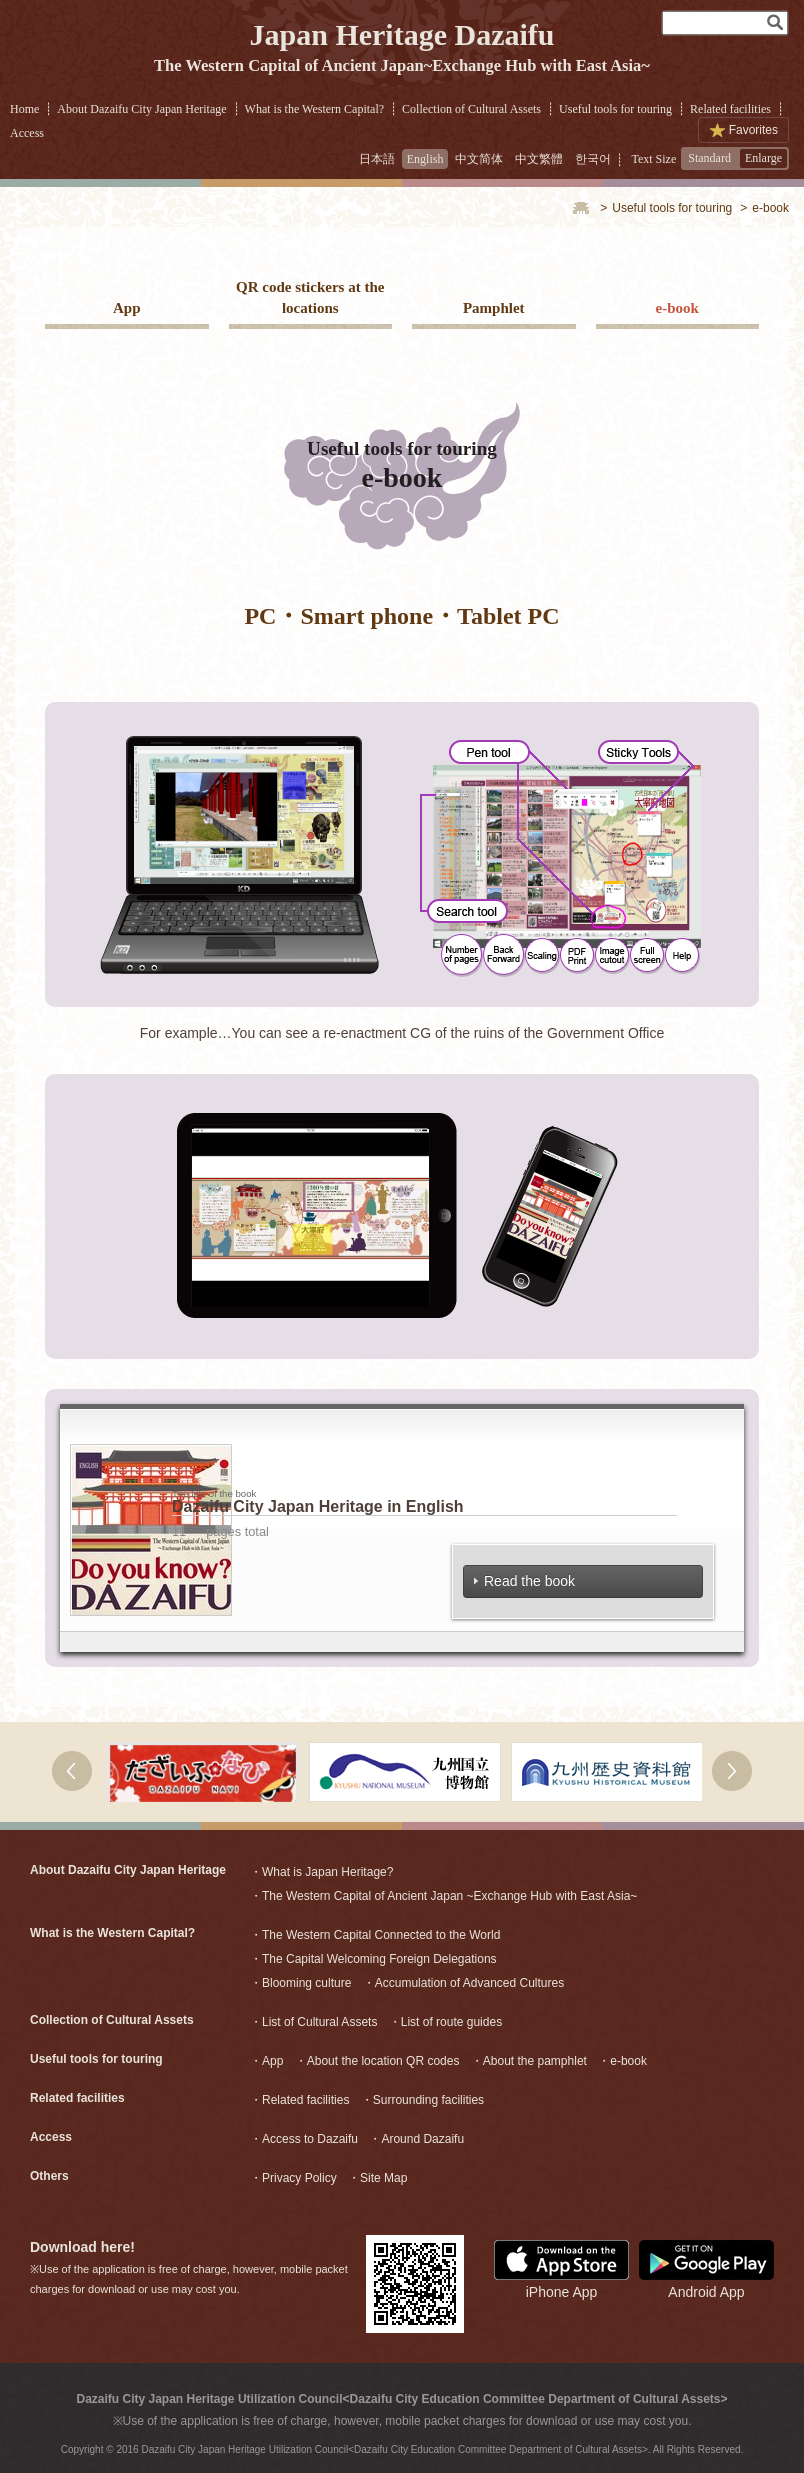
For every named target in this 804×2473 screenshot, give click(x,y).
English (425, 159)
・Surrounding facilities (422, 2100)
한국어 (593, 159)
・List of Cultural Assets (313, 2022)
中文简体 (479, 159)
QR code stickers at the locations (310, 297)
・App (266, 2061)
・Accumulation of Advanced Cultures (463, 1983)
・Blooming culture (300, 1983)
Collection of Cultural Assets (471, 109)
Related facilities (730, 109)
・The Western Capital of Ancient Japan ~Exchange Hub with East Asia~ (443, 1896)
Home (24, 109)
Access (27, 133)
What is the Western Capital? (314, 109)
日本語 (377, 159)
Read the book (525, 1581)
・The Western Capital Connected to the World (375, 1935)
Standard (709, 158)
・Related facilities (299, 2100)
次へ (72, 1771)
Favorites (753, 130)
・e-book (622, 2061)
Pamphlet (494, 308)
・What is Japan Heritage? (321, 1872)
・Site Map (377, 2178)
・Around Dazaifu (416, 2139)
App (127, 308)
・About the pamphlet (529, 2061)
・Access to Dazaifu (304, 2139)
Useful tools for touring (615, 109)
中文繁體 (539, 159)
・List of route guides (445, 2022)
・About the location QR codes (377, 2061)
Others (49, 2176)
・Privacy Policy (293, 2178)
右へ (732, 1771)
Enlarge (763, 158)
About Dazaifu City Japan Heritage (141, 109)
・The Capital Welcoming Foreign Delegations (373, 1959)
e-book (677, 308)
